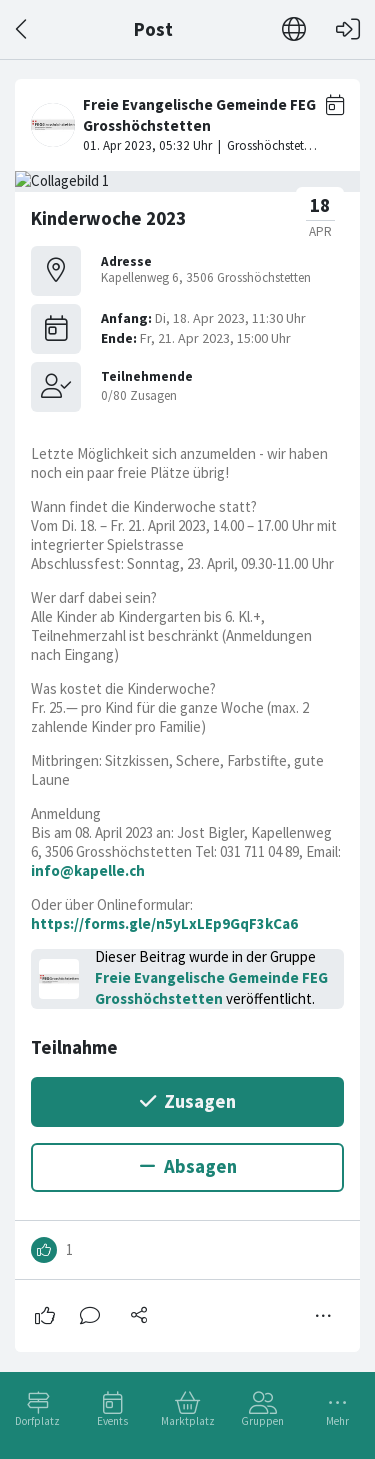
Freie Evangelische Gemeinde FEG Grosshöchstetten (211, 988)
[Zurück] (22, 29)
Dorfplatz (37, 1421)
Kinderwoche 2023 (108, 218)
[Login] (348, 29)
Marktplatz (188, 1421)
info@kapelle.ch (88, 870)
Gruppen (262, 1421)
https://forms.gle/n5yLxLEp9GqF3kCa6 (164, 923)
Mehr (337, 1421)
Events (112, 1421)
